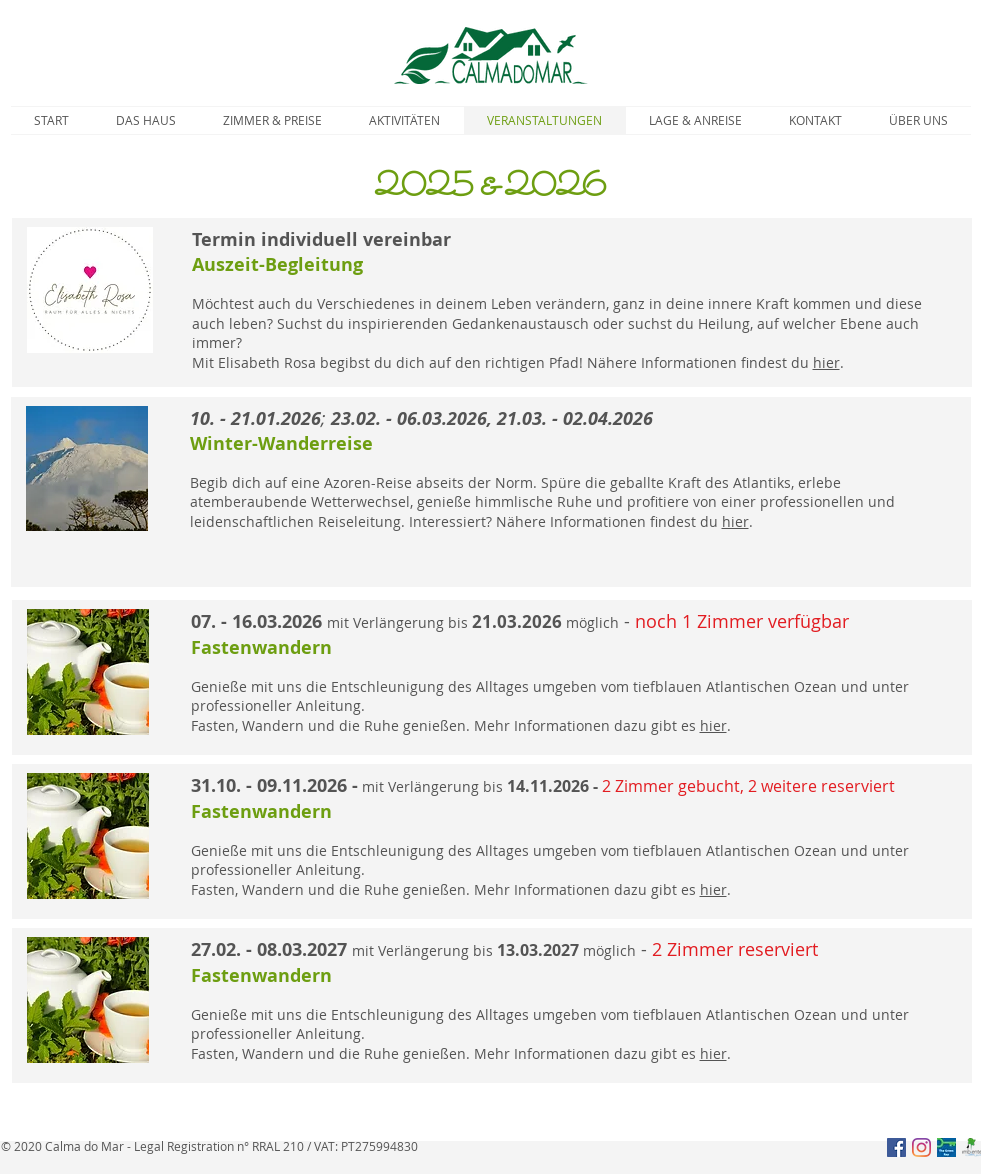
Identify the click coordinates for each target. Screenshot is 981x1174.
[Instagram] (921, 1147)
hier (826, 362)
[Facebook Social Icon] (896, 1147)
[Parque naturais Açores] (971, 1147)
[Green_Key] (946, 1147)
